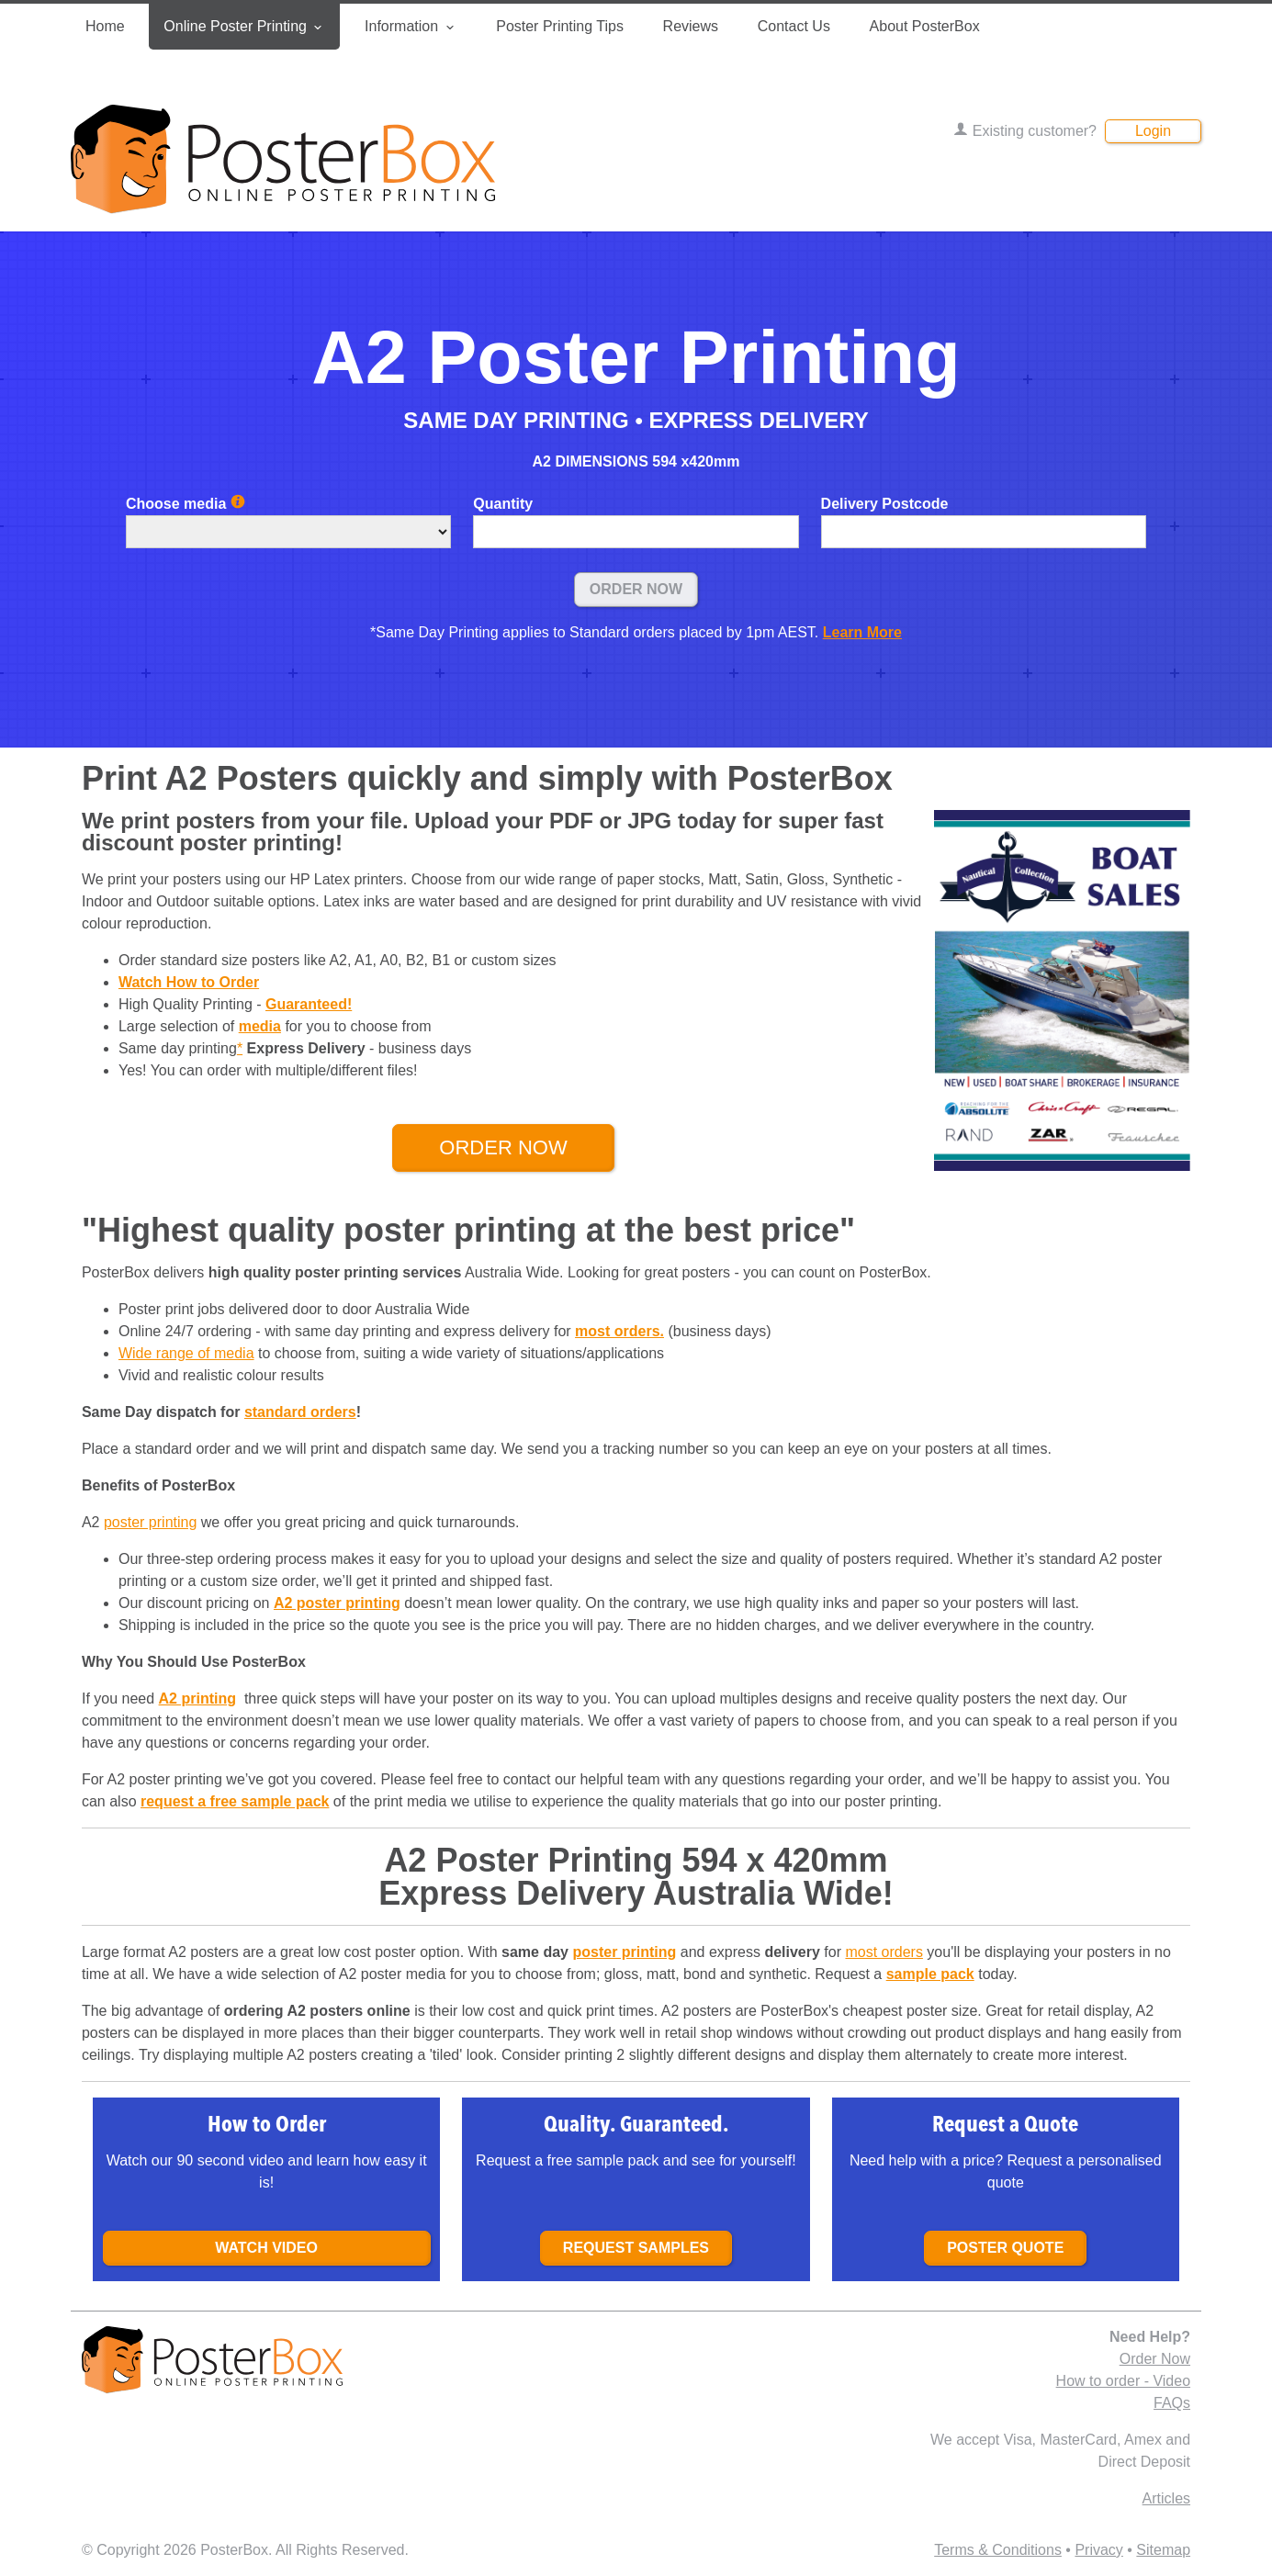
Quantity (503, 504)
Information (410, 26)
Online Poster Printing (244, 26)
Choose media (185, 504)
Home (105, 26)
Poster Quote (1005, 2247)
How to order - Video (1123, 2381)
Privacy (1098, 2550)
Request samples (636, 2247)
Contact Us (794, 26)
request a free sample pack (235, 1801)
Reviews (690, 26)
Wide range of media (186, 1353)
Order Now (636, 589)
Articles (1166, 2498)
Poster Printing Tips (560, 26)
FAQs (1172, 2403)
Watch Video (266, 2247)
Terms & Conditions (998, 2550)
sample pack (930, 1974)
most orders (883, 1952)
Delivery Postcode (885, 504)
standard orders (300, 1412)
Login (1153, 131)
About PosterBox (925, 26)
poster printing (150, 1522)
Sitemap (1163, 2550)
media (260, 1026)
